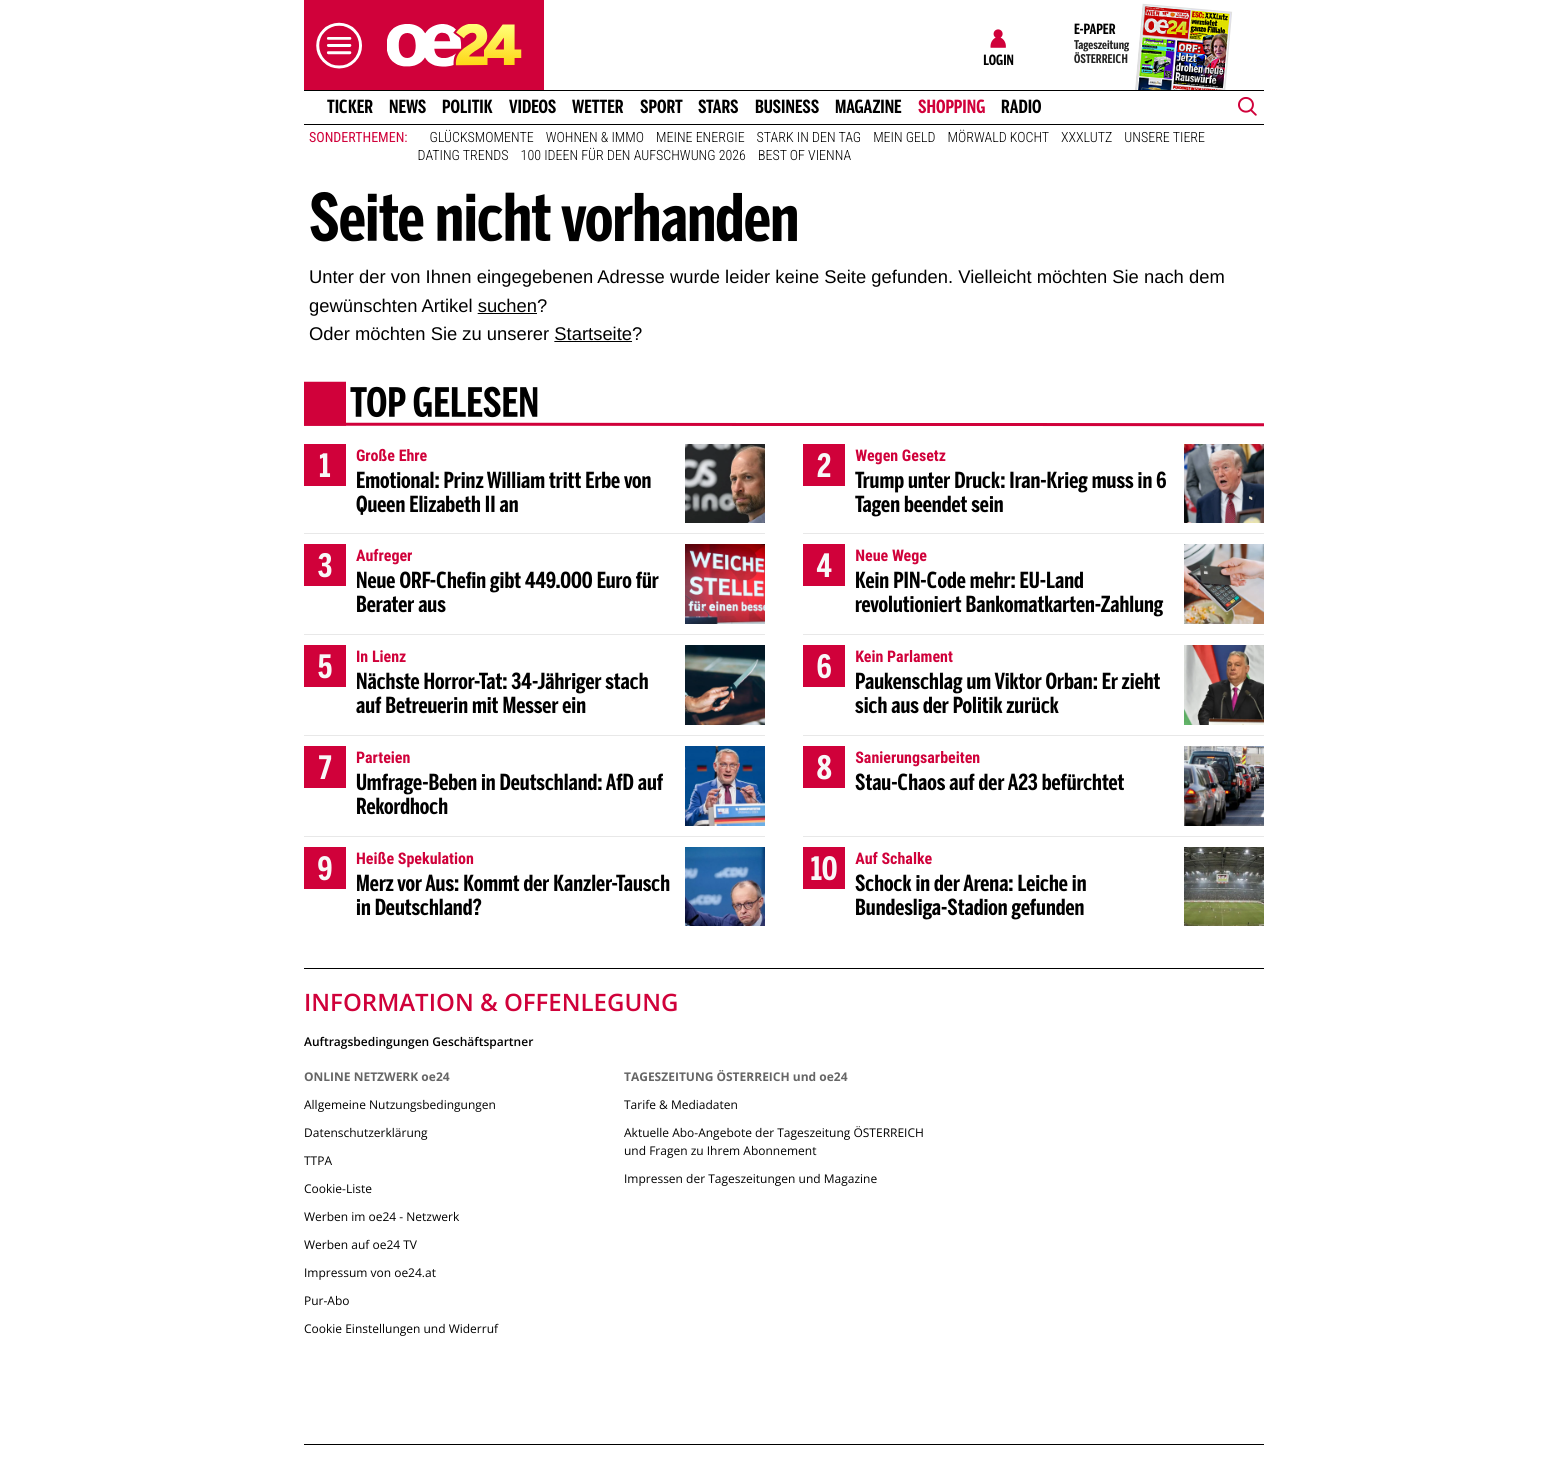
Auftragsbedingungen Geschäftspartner (418, 1040)
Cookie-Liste (338, 1188)
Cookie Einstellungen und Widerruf (401, 1328)
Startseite (593, 333)
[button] (334, 45)
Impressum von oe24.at (370, 1272)
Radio (1021, 107)
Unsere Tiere (1164, 138)
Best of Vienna (804, 156)
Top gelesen (444, 405)
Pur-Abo (327, 1300)
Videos (532, 107)
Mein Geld (904, 138)
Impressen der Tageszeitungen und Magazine (750, 1178)
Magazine (868, 107)
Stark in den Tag (809, 138)
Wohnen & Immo (595, 138)
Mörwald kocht (999, 138)
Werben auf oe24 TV (360, 1244)
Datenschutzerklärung (366, 1132)
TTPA (318, 1160)
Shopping (951, 107)
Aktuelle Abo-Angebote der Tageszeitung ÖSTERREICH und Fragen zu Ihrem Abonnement (774, 1141)
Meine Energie (700, 138)
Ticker (350, 107)
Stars (718, 107)
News (407, 107)
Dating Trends (463, 156)
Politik (467, 107)
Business (787, 107)
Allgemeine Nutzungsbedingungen (400, 1104)
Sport (661, 107)
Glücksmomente (482, 138)
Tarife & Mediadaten (681, 1104)
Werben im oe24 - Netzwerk (381, 1216)
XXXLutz (1086, 138)
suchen (507, 305)
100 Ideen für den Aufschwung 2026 (633, 156)
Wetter (598, 107)
